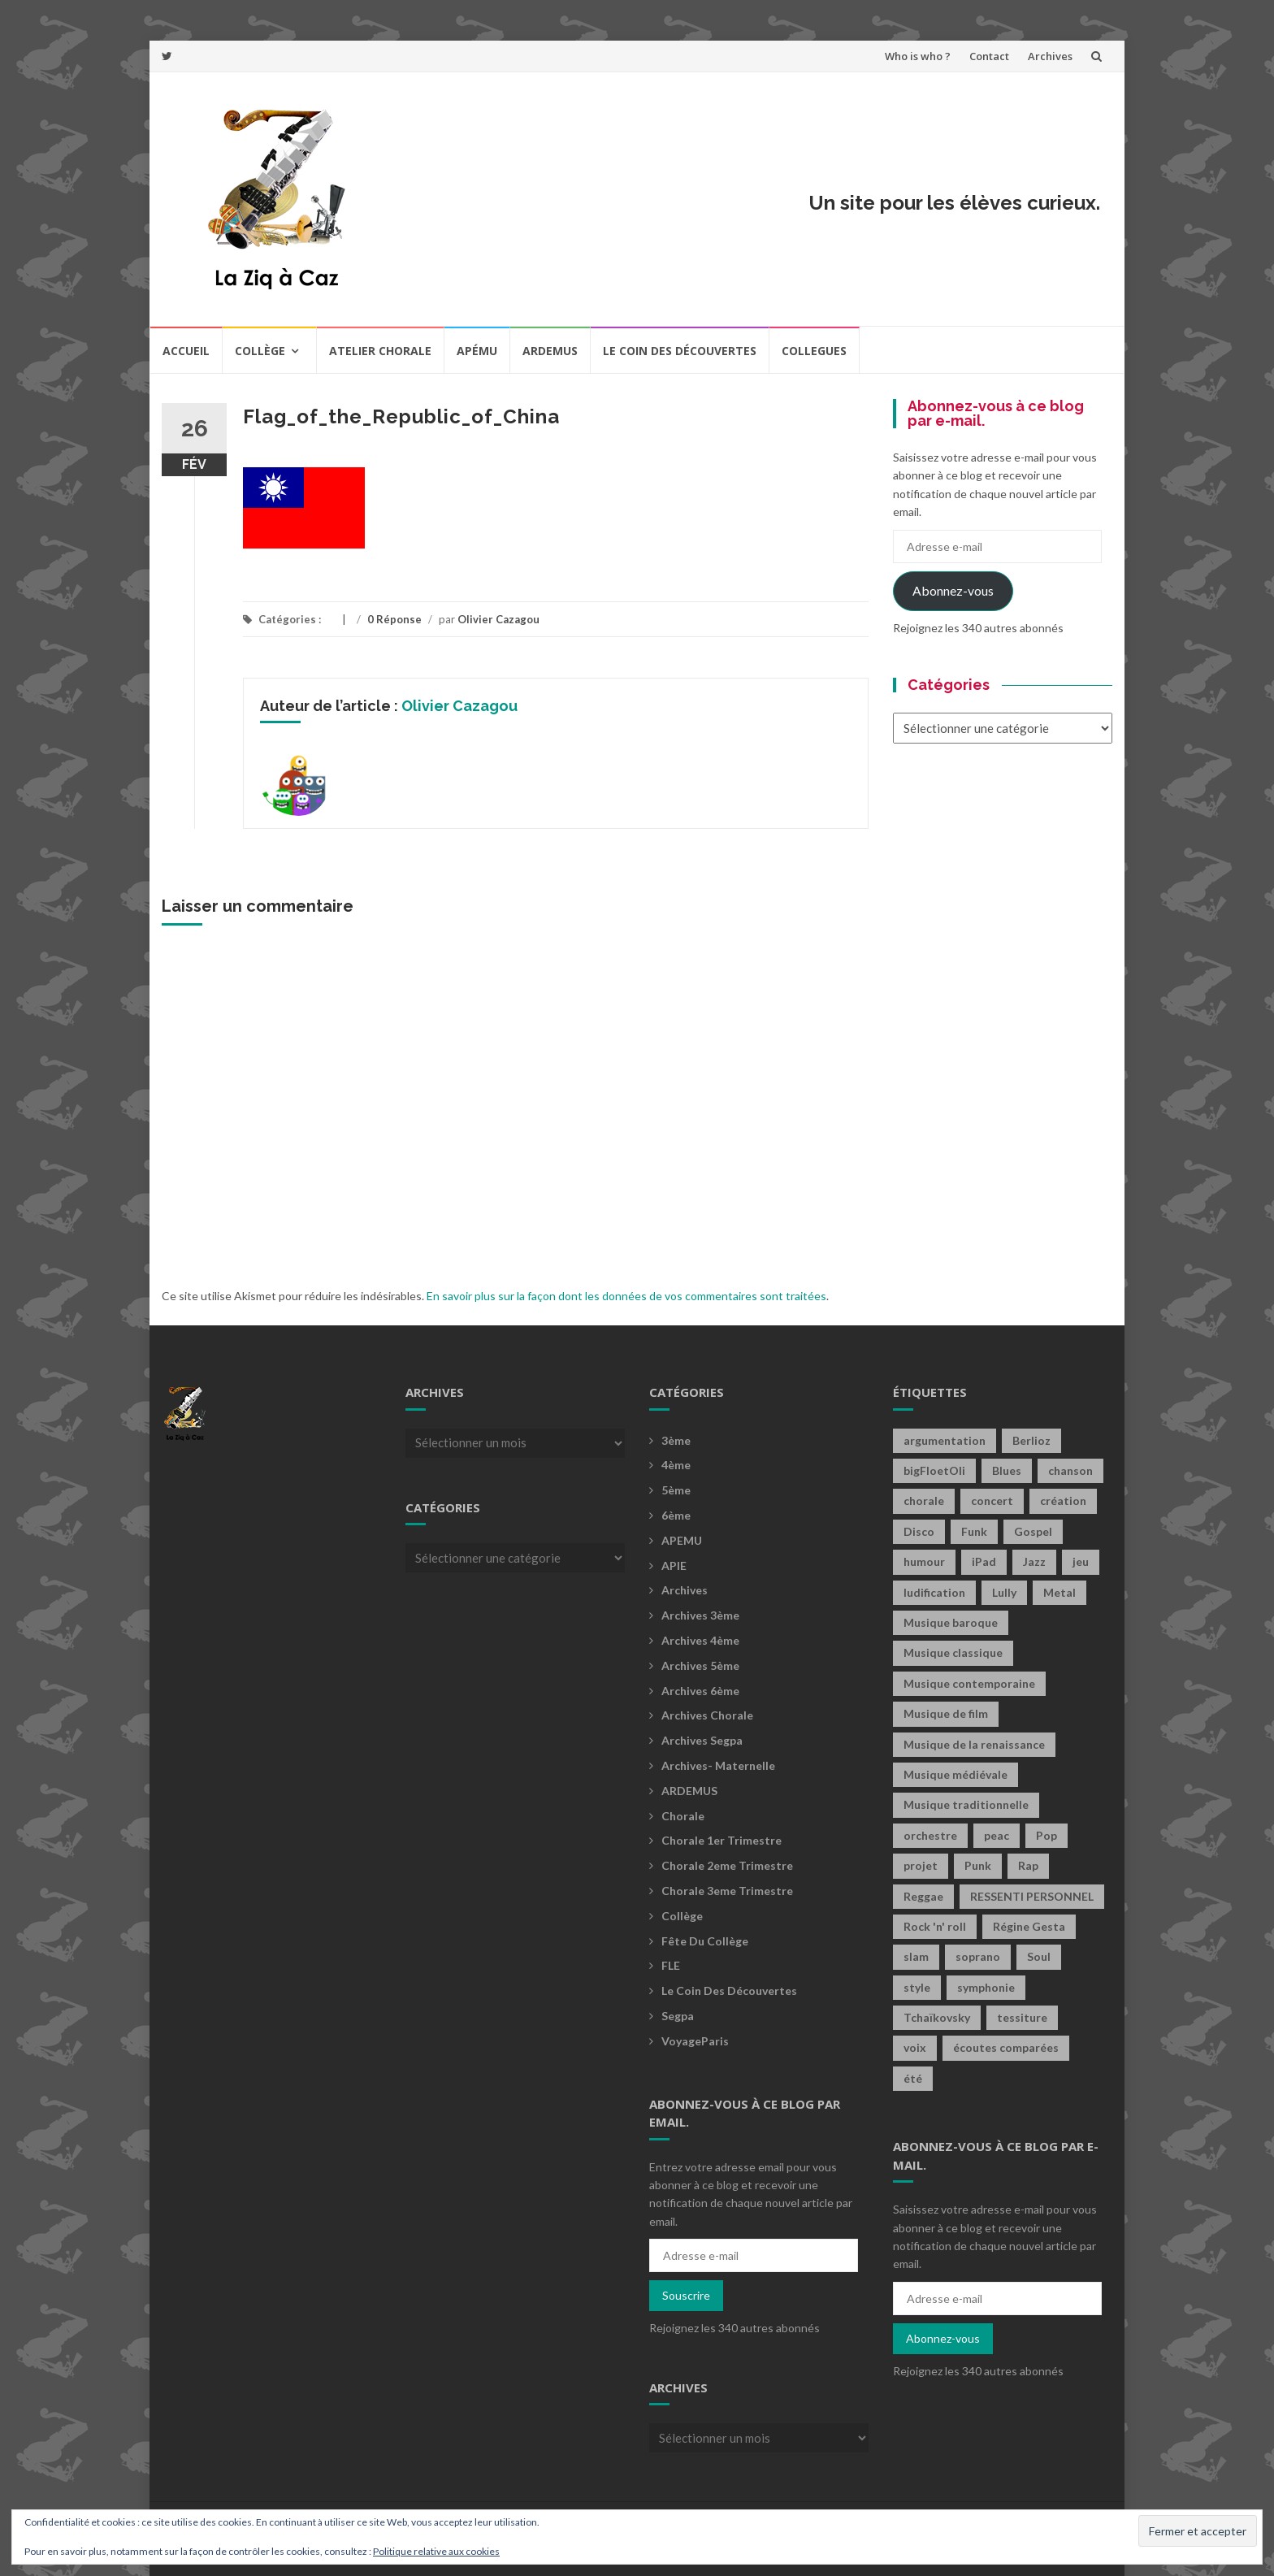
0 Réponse (394, 619)
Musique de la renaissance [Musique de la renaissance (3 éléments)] (974, 1744)
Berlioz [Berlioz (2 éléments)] (1031, 1440)
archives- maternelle (718, 1765)
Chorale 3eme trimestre (727, 1890)
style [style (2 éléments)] (917, 1987)
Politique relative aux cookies (436, 2551)
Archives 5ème (700, 1665)
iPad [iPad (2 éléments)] (984, 1561)
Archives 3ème (700, 1615)
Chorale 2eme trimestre (727, 1865)
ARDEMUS (689, 1791)
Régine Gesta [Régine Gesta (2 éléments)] (1029, 1926)
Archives (1050, 56)
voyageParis (695, 2041)
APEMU (681, 1540)
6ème (676, 1515)
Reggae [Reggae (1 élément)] (923, 1896)
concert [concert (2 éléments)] (992, 1500)
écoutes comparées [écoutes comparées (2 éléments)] (1006, 2047)
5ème (676, 1490)
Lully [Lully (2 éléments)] (1004, 1592)
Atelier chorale (380, 350)
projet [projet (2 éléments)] (921, 1865)
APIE (674, 1565)
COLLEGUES (814, 350)
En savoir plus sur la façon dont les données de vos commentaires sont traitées (626, 1296)
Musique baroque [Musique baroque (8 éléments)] (951, 1622)
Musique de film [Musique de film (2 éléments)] (946, 1713)
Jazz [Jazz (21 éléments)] (1034, 1561)
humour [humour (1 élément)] (924, 1561)
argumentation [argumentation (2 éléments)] (945, 1440)
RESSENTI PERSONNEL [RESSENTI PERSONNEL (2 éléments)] (1032, 1896)
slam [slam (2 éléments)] (916, 1956)
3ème (676, 1440)
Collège (260, 350)
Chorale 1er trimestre (721, 1840)
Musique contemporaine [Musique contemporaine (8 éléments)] (969, 1683)
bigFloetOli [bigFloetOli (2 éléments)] (934, 1470)
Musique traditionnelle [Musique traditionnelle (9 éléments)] (966, 1804)
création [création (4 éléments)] (1063, 1500)
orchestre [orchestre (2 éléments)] (930, 1835)
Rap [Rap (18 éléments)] (1028, 1865)
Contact (989, 56)
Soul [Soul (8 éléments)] (1039, 1956)
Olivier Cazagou (498, 619)
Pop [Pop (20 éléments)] (1046, 1835)
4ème (676, 1465)
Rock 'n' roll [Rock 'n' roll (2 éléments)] (935, 1926)
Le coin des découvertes (679, 350)
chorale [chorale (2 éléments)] (924, 1500)
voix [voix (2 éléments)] (915, 2047)
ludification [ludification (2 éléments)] (934, 1592)
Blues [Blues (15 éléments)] (1006, 1470)
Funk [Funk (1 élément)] (974, 1531)
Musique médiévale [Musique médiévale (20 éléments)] (956, 1774)
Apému (477, 350)
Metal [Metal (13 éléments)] (1059, 1592)
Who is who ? (918, 56)
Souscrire (686, 2295)
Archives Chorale (707, 1715)
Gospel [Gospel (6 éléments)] (1033, 1531)
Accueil (186, 350)
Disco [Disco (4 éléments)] (919, 1531)
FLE (670, 1965)
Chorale (682, 1816)
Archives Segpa (702, 1740)
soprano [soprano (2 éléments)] (978, 1956)
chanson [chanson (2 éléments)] (1070, 1470)
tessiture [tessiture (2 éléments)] (1022, 2017)
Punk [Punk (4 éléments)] (977, 1865)
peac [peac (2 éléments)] (996, 1835)
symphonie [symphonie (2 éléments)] (986, 1987)
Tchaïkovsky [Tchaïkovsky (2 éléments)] (937, 2017)
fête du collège (704, 1941)
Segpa (677, 2016)
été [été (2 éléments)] (913, 2078)
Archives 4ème (700, 1640)
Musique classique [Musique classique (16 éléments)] (953, 1652)
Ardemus (550, 350)
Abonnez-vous (953, 590)
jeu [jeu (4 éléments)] (1080, 1561)
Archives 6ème (700, 1691)
